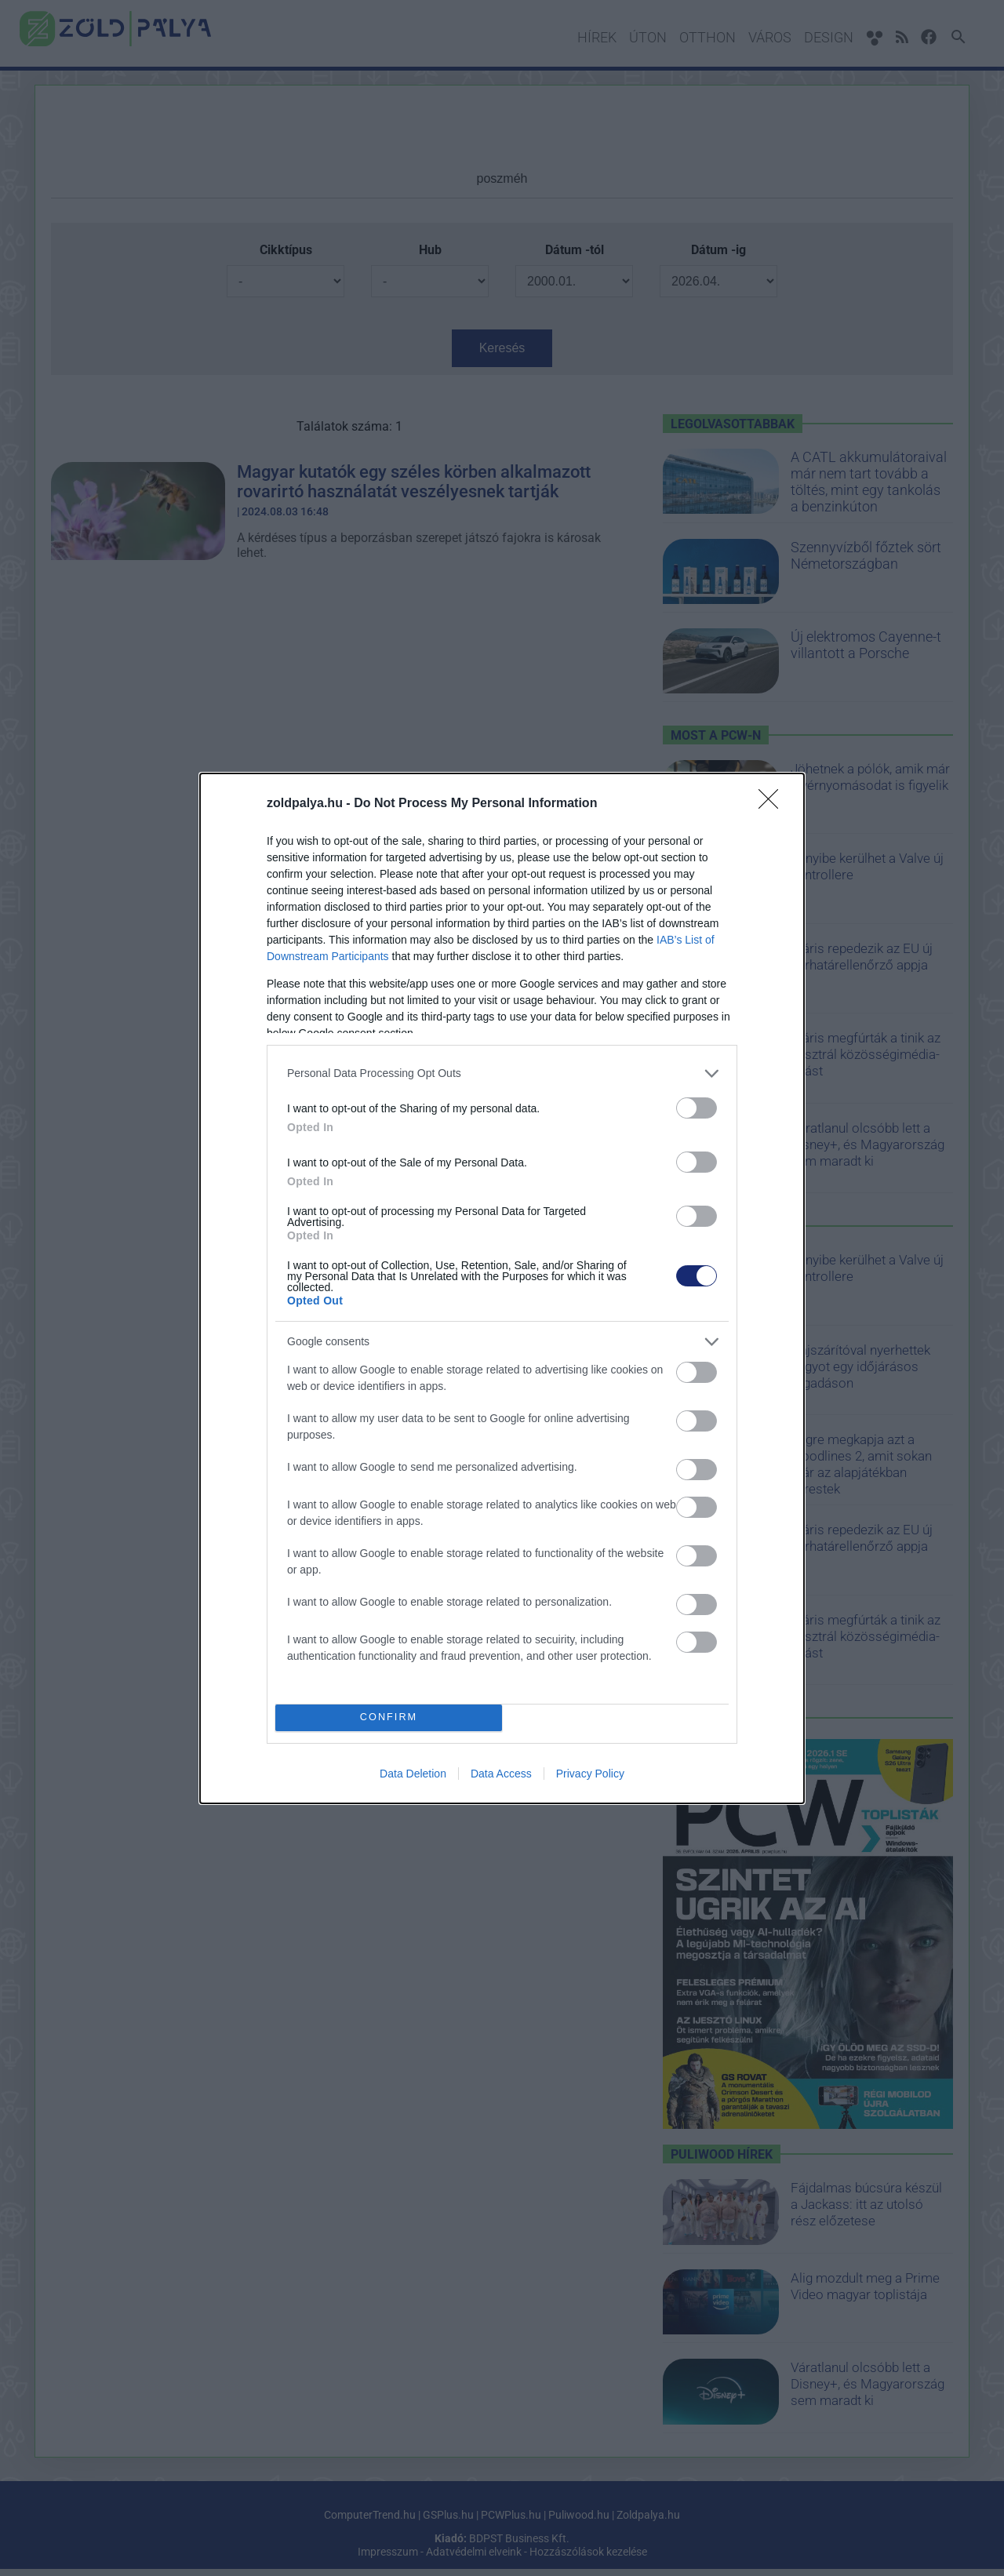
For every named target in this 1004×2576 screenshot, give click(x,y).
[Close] (773, 804)
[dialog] (502, 1288)
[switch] (696, 1108)
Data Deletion (413, 1773)
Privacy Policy (590, 1773)
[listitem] (502, 1073)
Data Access (501, 1773)
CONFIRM (388, 1717)
